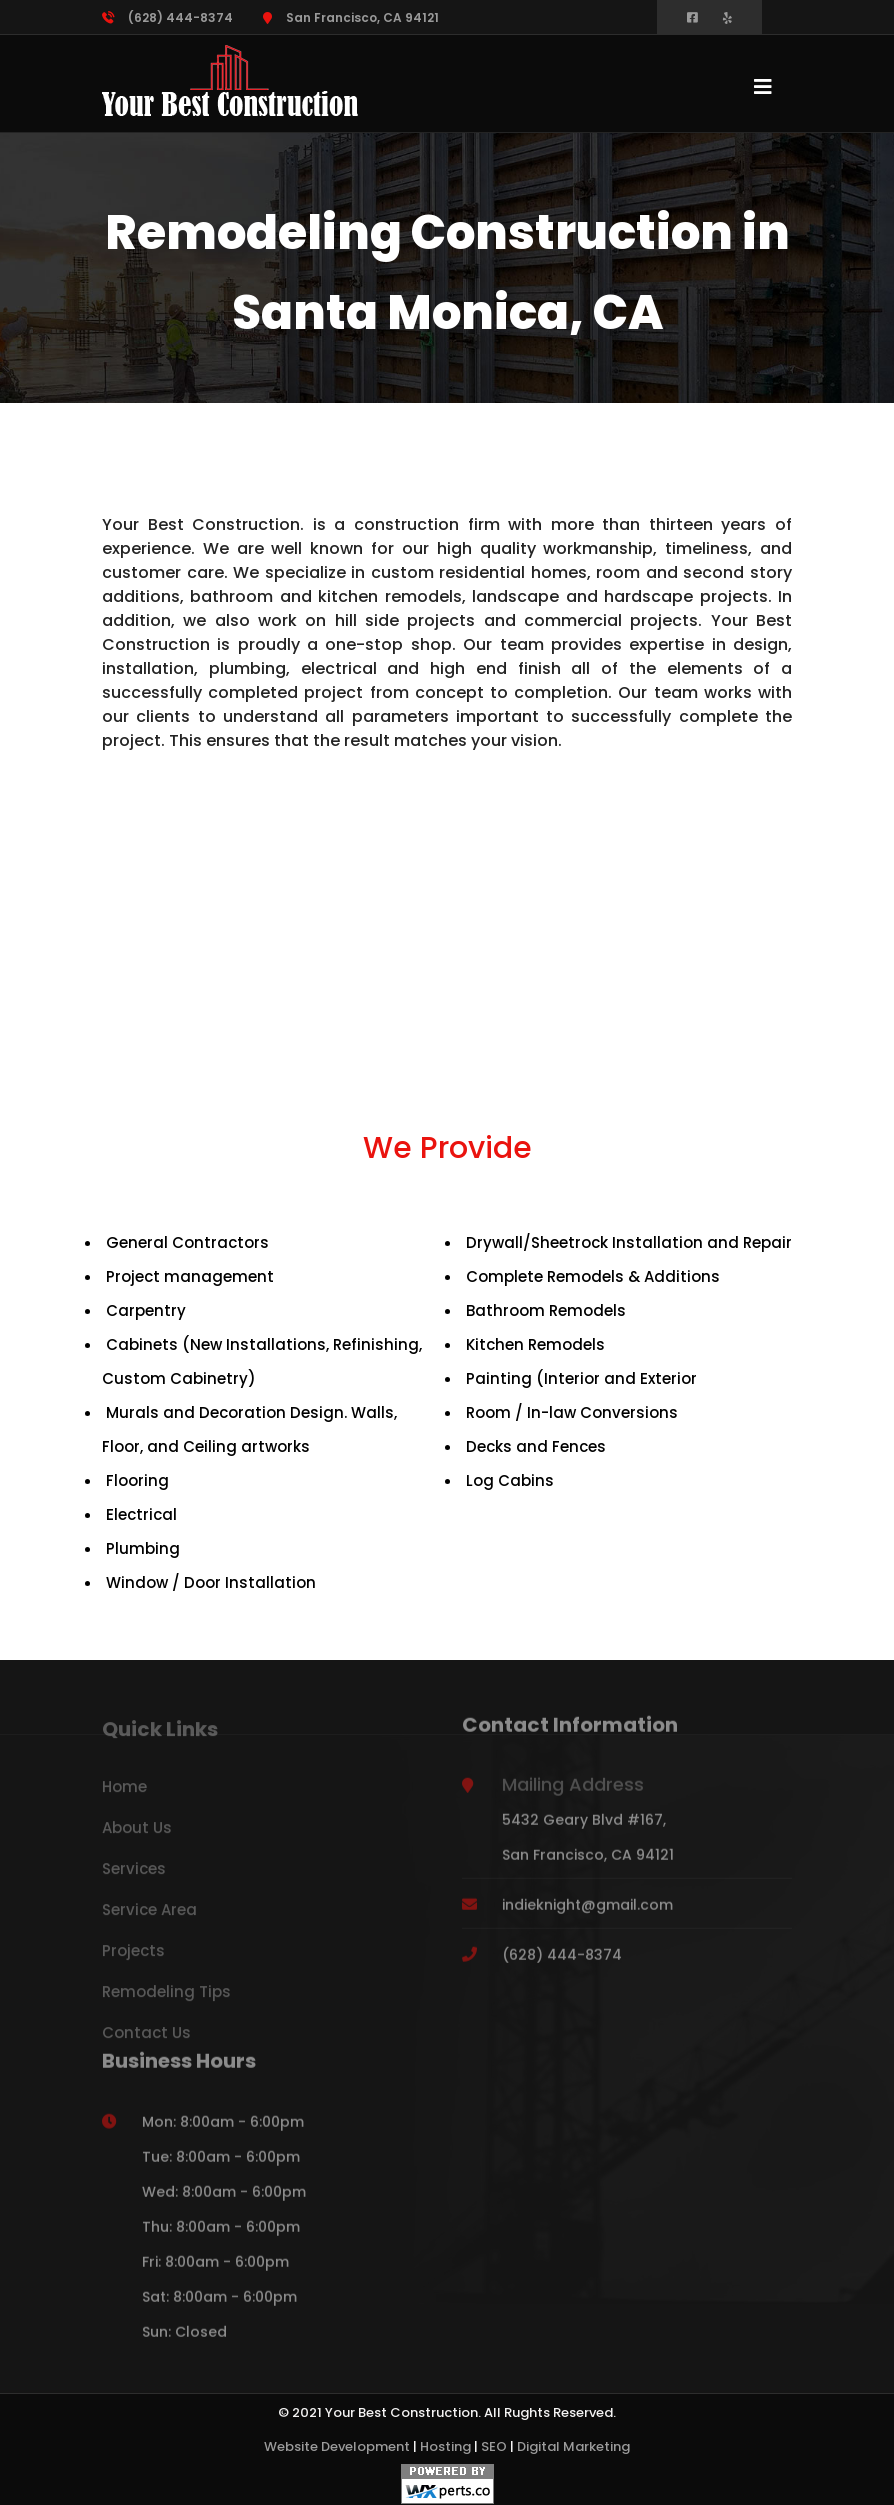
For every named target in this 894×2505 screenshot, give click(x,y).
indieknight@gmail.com (587, 1914)
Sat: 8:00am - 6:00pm (219, 2306)
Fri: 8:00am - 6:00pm (215, 2271)
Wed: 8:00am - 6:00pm (224, 2201)
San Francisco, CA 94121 (351, 17)
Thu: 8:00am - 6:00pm (221, 2236)
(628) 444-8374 (167, 17)
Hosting (445, 2446)
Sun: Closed (184, 2341)
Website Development (337, 2446)
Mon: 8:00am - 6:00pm (223, 2131)
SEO (494, 2446)
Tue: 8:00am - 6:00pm (221, 2166)
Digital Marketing (573, 2446)
